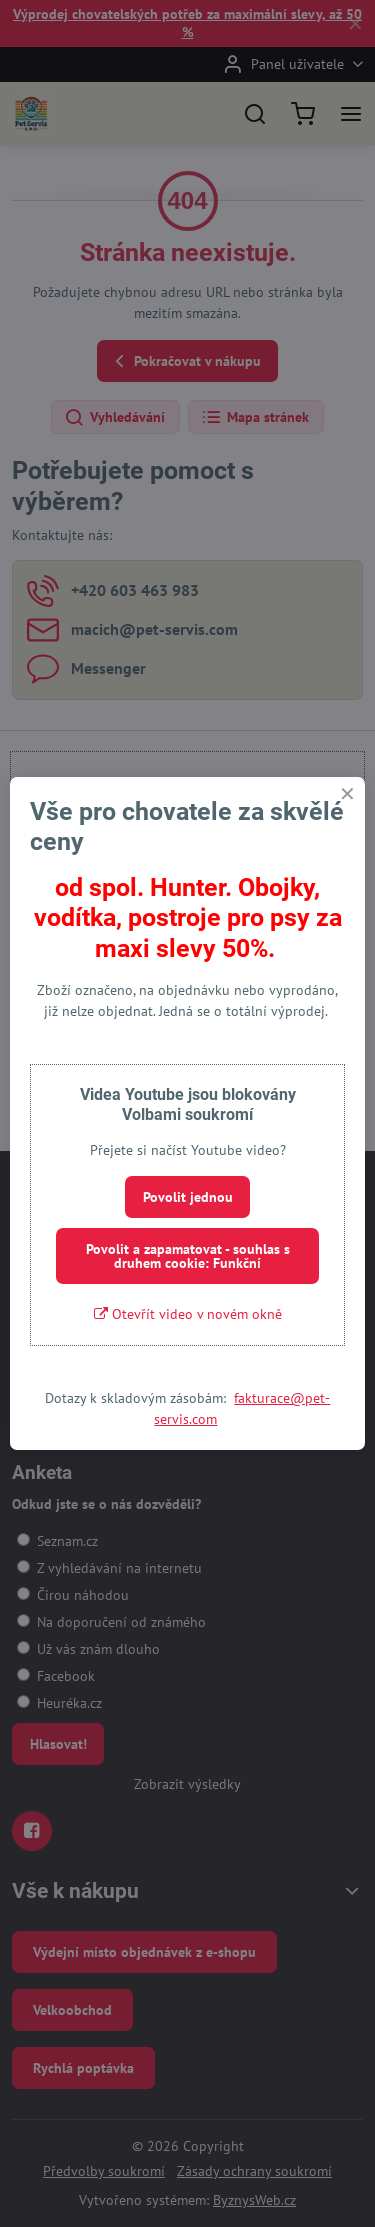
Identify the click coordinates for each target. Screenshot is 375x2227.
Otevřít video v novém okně (188, 1314)
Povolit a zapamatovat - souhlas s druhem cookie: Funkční (188, 1256)
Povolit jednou (188, 1197)
